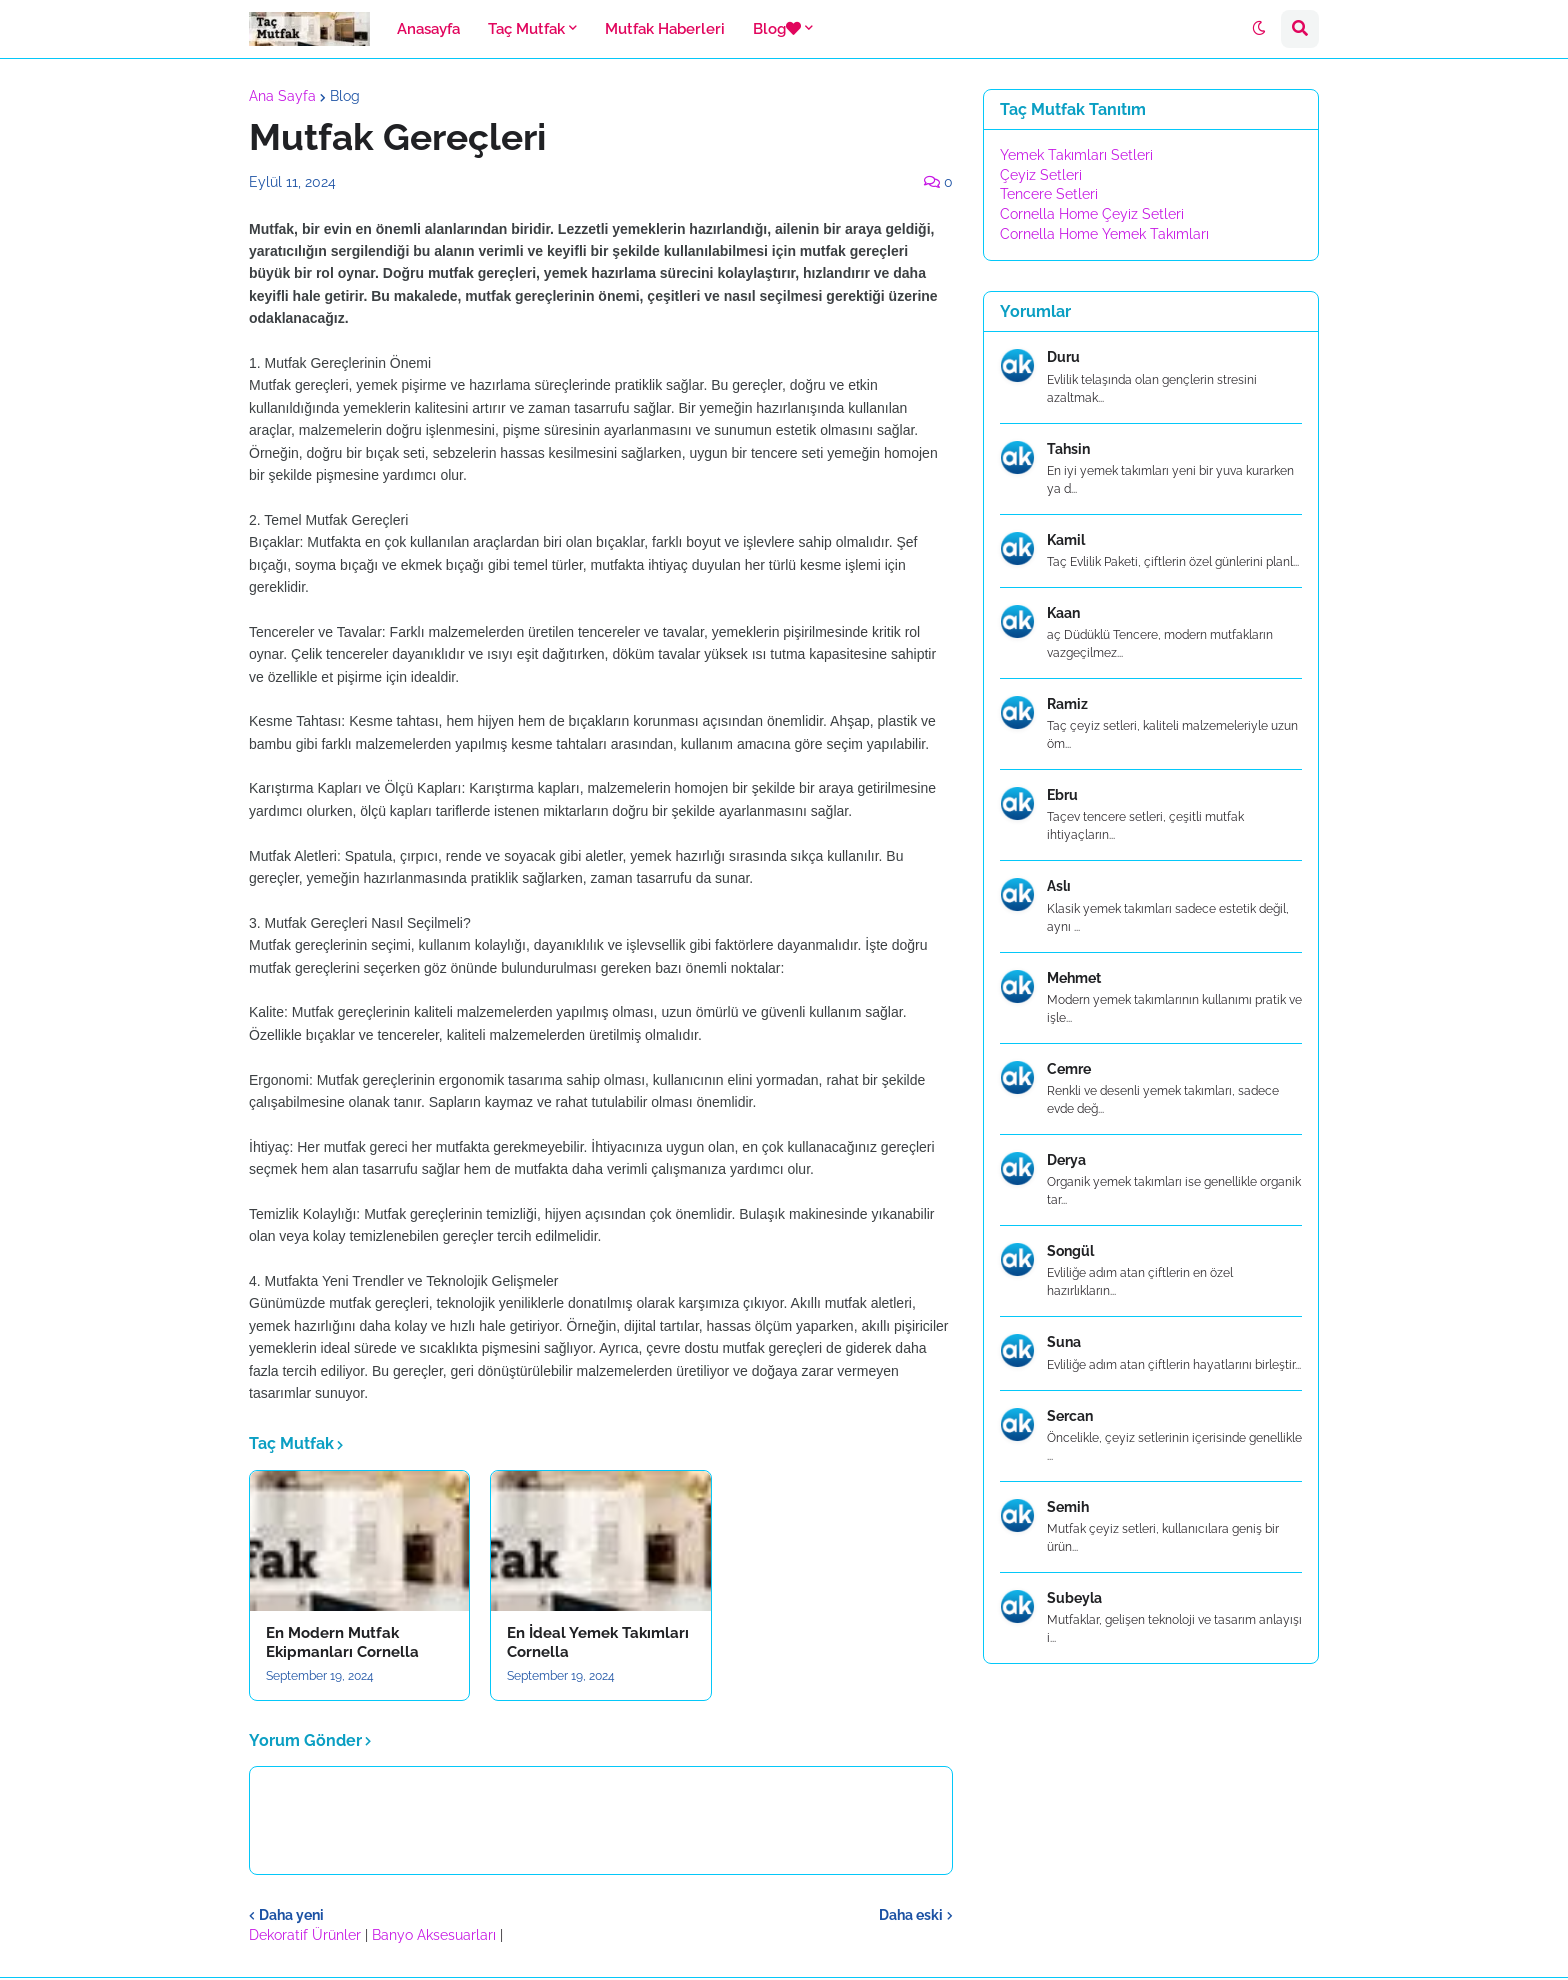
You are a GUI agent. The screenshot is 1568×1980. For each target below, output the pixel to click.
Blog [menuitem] (777, 29)
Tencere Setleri (1049, 194)
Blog (345, 96)
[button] (1259, 29)
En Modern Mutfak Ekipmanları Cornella (342, 1643)
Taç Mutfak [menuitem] (526, 29)
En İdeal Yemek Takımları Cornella (598, 1643)
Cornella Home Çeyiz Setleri (1092, 214)
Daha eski (911, 1915)
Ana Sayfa (282, 96)
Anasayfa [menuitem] (428, 29)
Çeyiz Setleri (1041, 175)
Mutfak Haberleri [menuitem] (665, 29)
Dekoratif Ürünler (307, 1935)
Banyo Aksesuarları (436, 1935)
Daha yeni (291, 1915)
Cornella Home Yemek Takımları (1104, 234)
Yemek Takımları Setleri (1076, 155)
